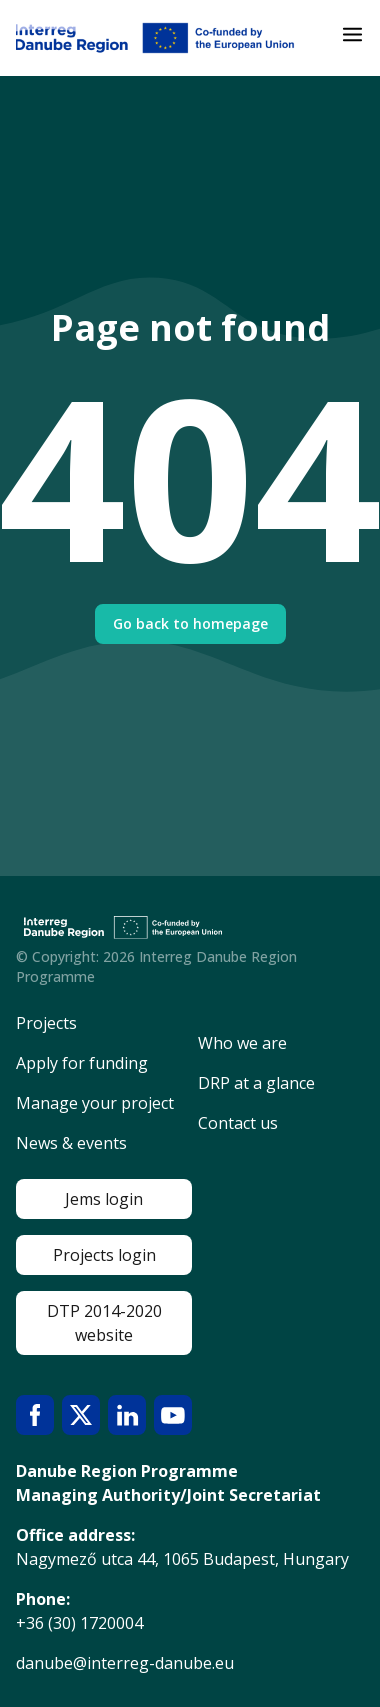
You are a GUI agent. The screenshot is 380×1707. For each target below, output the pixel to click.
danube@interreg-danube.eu (125, 1663)
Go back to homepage (190, 623)
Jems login (104, 1199)
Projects (46, 1023)
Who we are (242, 1043)
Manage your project (95, 1103)
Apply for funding (82, 1063)
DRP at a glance (256, 1083)
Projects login (104, 1255)
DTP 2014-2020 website (104, 1323)
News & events (71, 1143)
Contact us (238, 1123)
